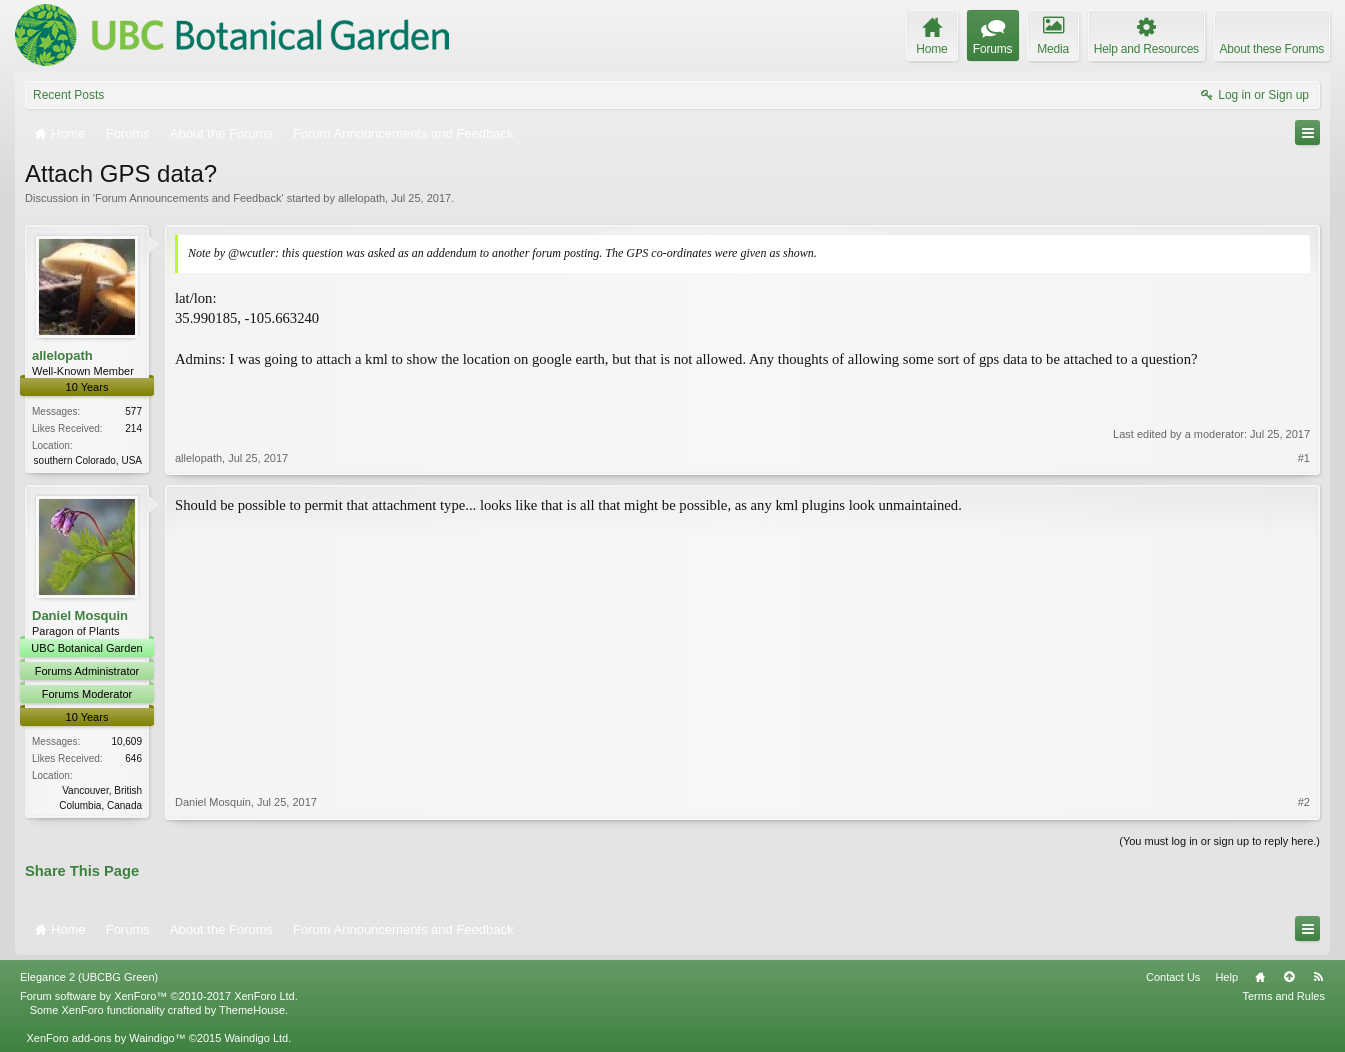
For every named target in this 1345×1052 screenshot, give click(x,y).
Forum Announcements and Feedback (188, 198)
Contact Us (1173, 977)
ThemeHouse (252, 1010)
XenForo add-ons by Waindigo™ (105, 1038)
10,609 (126, 741)
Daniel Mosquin (80, 615)
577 (133, 411)
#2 (1304, 802)
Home (1260, 977)
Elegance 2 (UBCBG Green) (89, 977)
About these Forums (1272, 49)
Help (1226, 977)
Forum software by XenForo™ (159, 996)
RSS (1318, 977)
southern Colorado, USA (88, 460)
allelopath (361, 198)
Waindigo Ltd (256, 1038)
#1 (1304, 458)
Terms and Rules (1283, 996)
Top (1289, 977)
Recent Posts (68, 95)
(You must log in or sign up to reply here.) (1219, 841)
